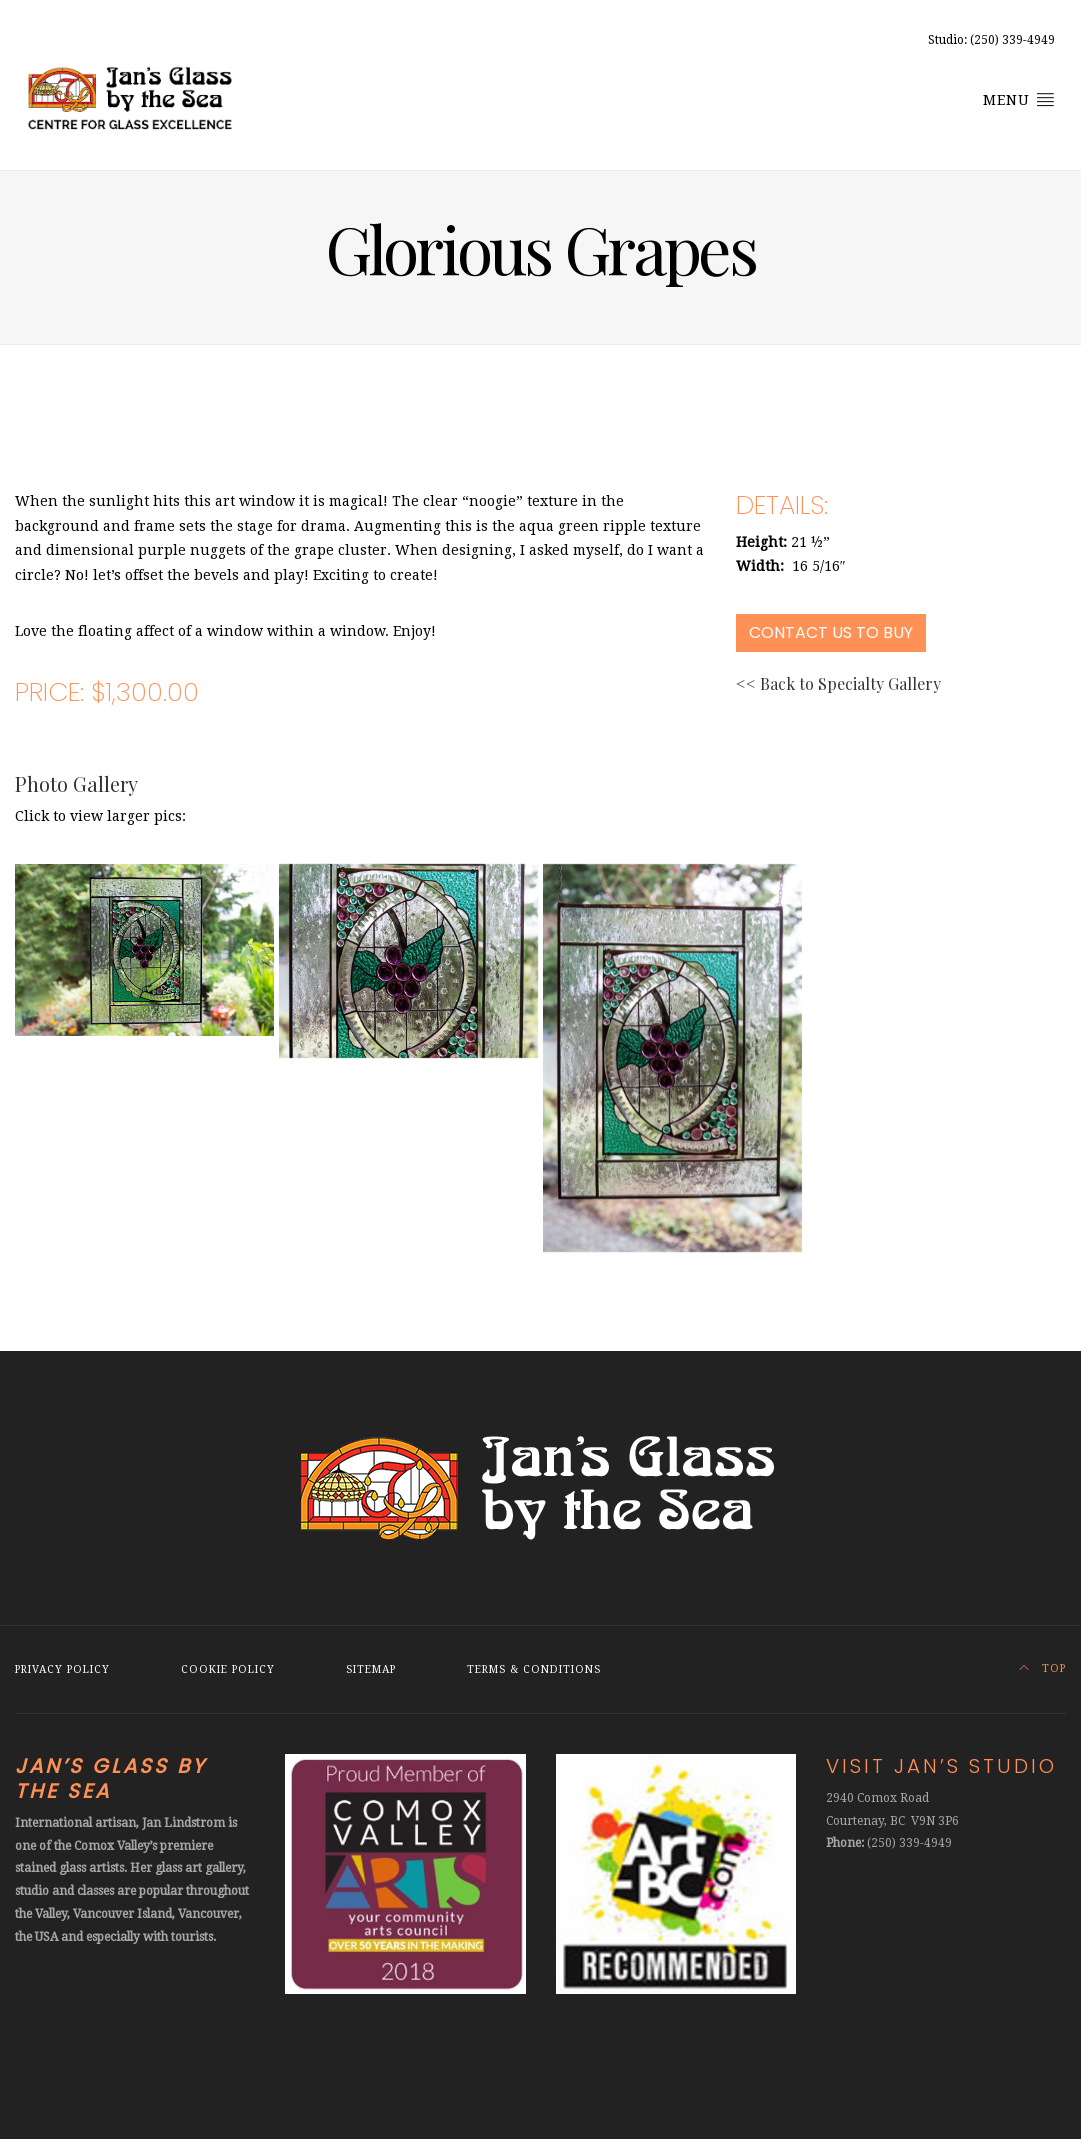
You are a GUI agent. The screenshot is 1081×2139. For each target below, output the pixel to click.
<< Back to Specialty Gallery (838, 683)
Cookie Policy (228, 1669)
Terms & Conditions (534, 1669)
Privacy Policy (62, 1669)
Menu (1019, 99)
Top (1042, 1668)
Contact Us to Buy (831, 632)
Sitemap (371, 1669)
